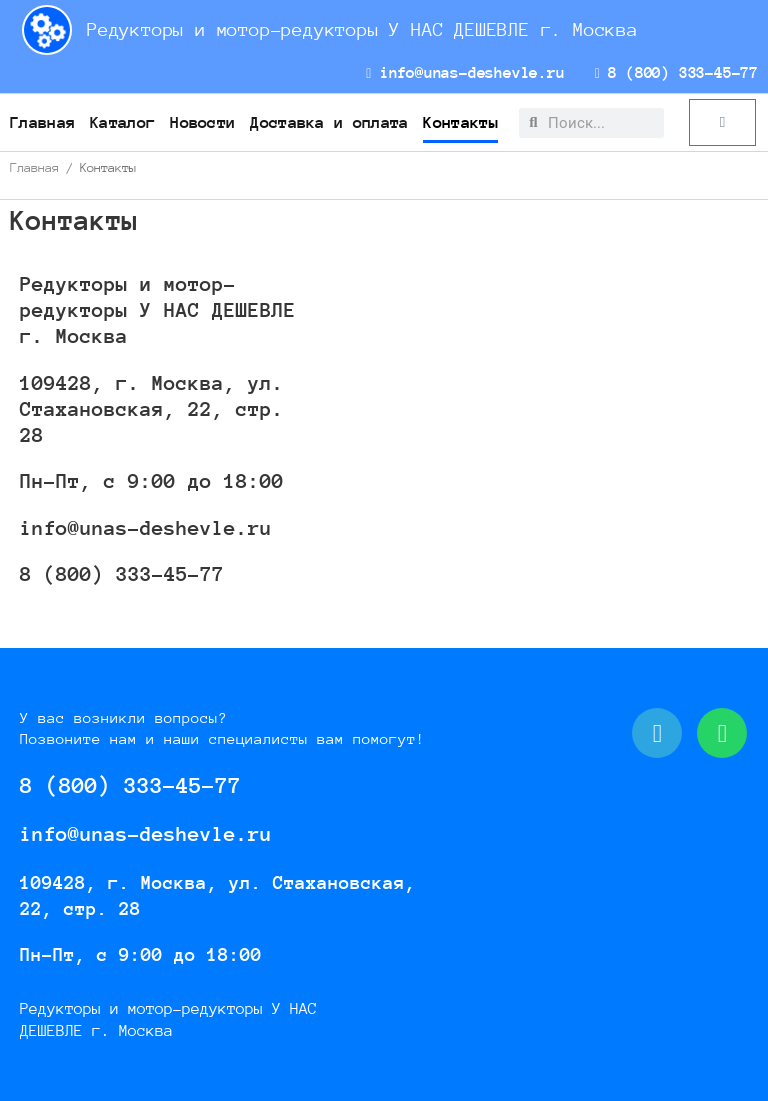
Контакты (460, 122)
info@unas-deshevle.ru (465, 73)
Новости (202, 122)
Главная (42, 122)
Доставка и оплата (329, 122)
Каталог (122, 122)
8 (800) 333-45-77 (676, 73)
